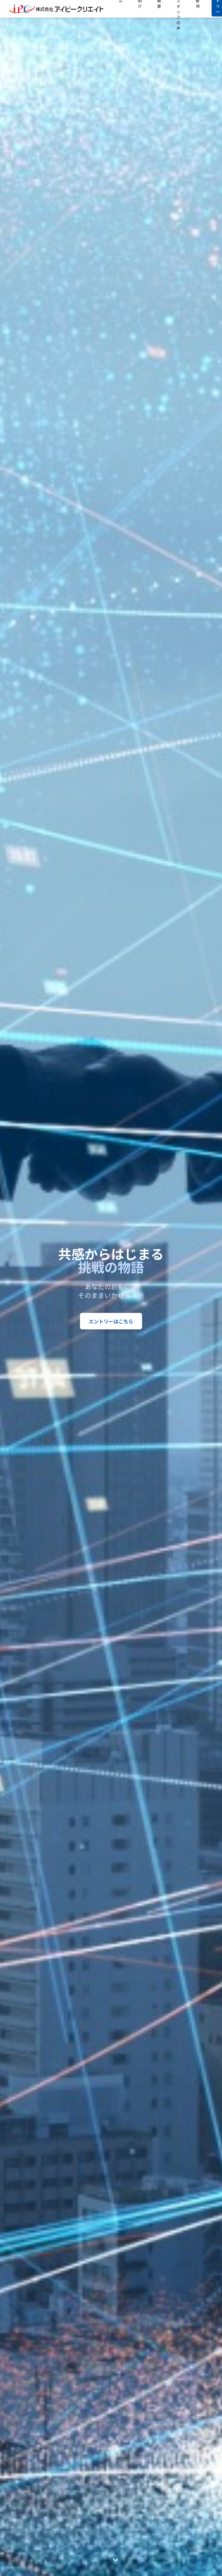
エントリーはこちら (111, 1321)
